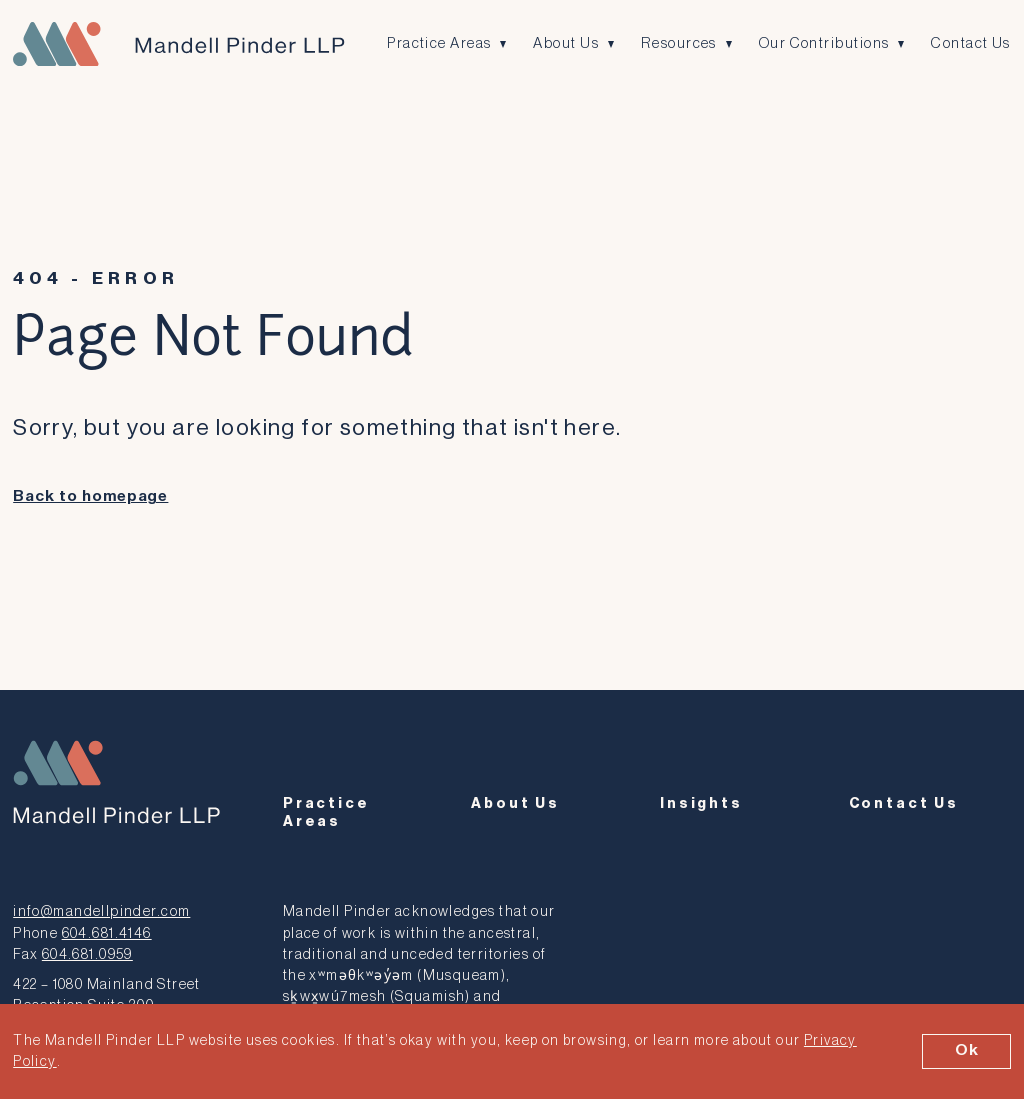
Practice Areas (439, 43)
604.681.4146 (107, 931)
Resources (680, 43)
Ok (967, 1051)
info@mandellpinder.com (101, 910)
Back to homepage (90, 496)
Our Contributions (825, 43)
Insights (701, 803)
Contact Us (972, 43)
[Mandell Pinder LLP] (178, 44)
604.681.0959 (87, 952)
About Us (566, 43)
